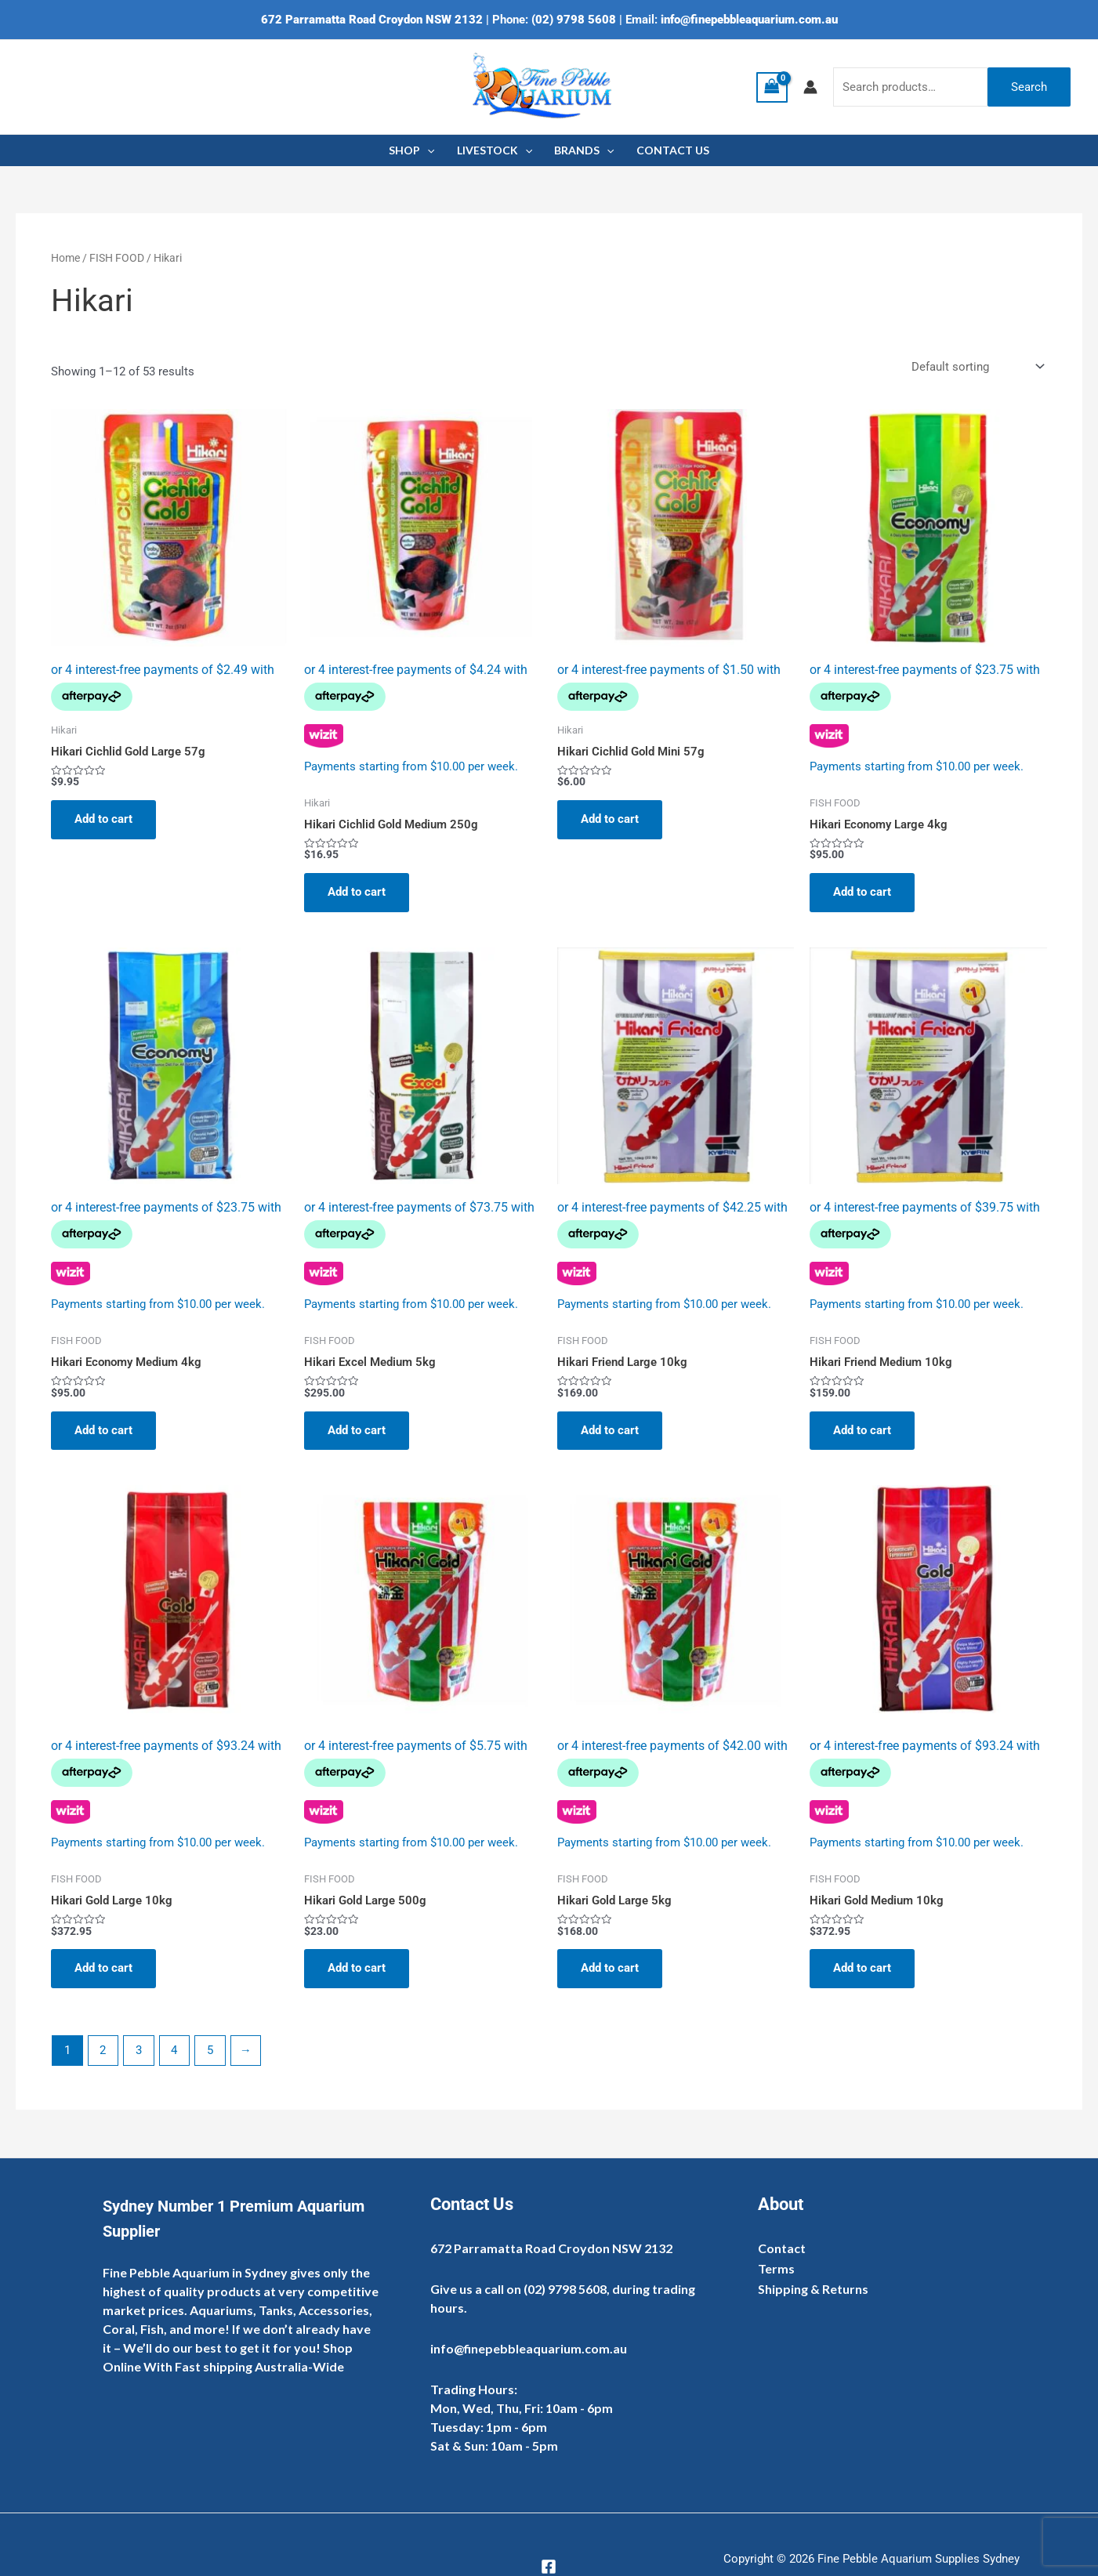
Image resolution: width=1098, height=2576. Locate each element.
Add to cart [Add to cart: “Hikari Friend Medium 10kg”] (862, 1430)
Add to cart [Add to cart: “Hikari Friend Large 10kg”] (610, 1430)
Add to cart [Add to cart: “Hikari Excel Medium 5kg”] (357, 1430)
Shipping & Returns (813, 2288)
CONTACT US (672, 150)
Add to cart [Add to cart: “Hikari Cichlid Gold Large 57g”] (103, 819)
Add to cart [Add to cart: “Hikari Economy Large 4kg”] (862, 892)
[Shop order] (976, 367)
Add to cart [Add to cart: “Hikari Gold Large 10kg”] (103, 1968)
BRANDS (584, 150)
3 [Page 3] (139, 2050)
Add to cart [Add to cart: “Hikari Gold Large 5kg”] (610, 1968)
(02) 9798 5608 (573, 20)
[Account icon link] (810, 87)
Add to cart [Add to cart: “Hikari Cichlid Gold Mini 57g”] (610, 819)
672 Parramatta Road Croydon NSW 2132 (372, 20)
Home (65, 258)
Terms (776, 2268)
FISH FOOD (116, 258)
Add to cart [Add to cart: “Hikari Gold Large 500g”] (357, 1968)
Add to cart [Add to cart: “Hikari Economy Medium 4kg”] (103, 1430)
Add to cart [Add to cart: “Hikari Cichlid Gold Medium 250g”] (357, 892)
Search (1029, 87)
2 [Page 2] (103, 2050)
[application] (427, 150)
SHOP (411, 150)
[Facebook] (548, 2566)
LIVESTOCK (494, 150)
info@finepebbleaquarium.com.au (749, 20)
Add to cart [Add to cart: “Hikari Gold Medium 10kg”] (862, 1968)
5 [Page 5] (210, 2050)
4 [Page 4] (174, 2050)
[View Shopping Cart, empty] (772, 87)
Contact (782, 2248)
